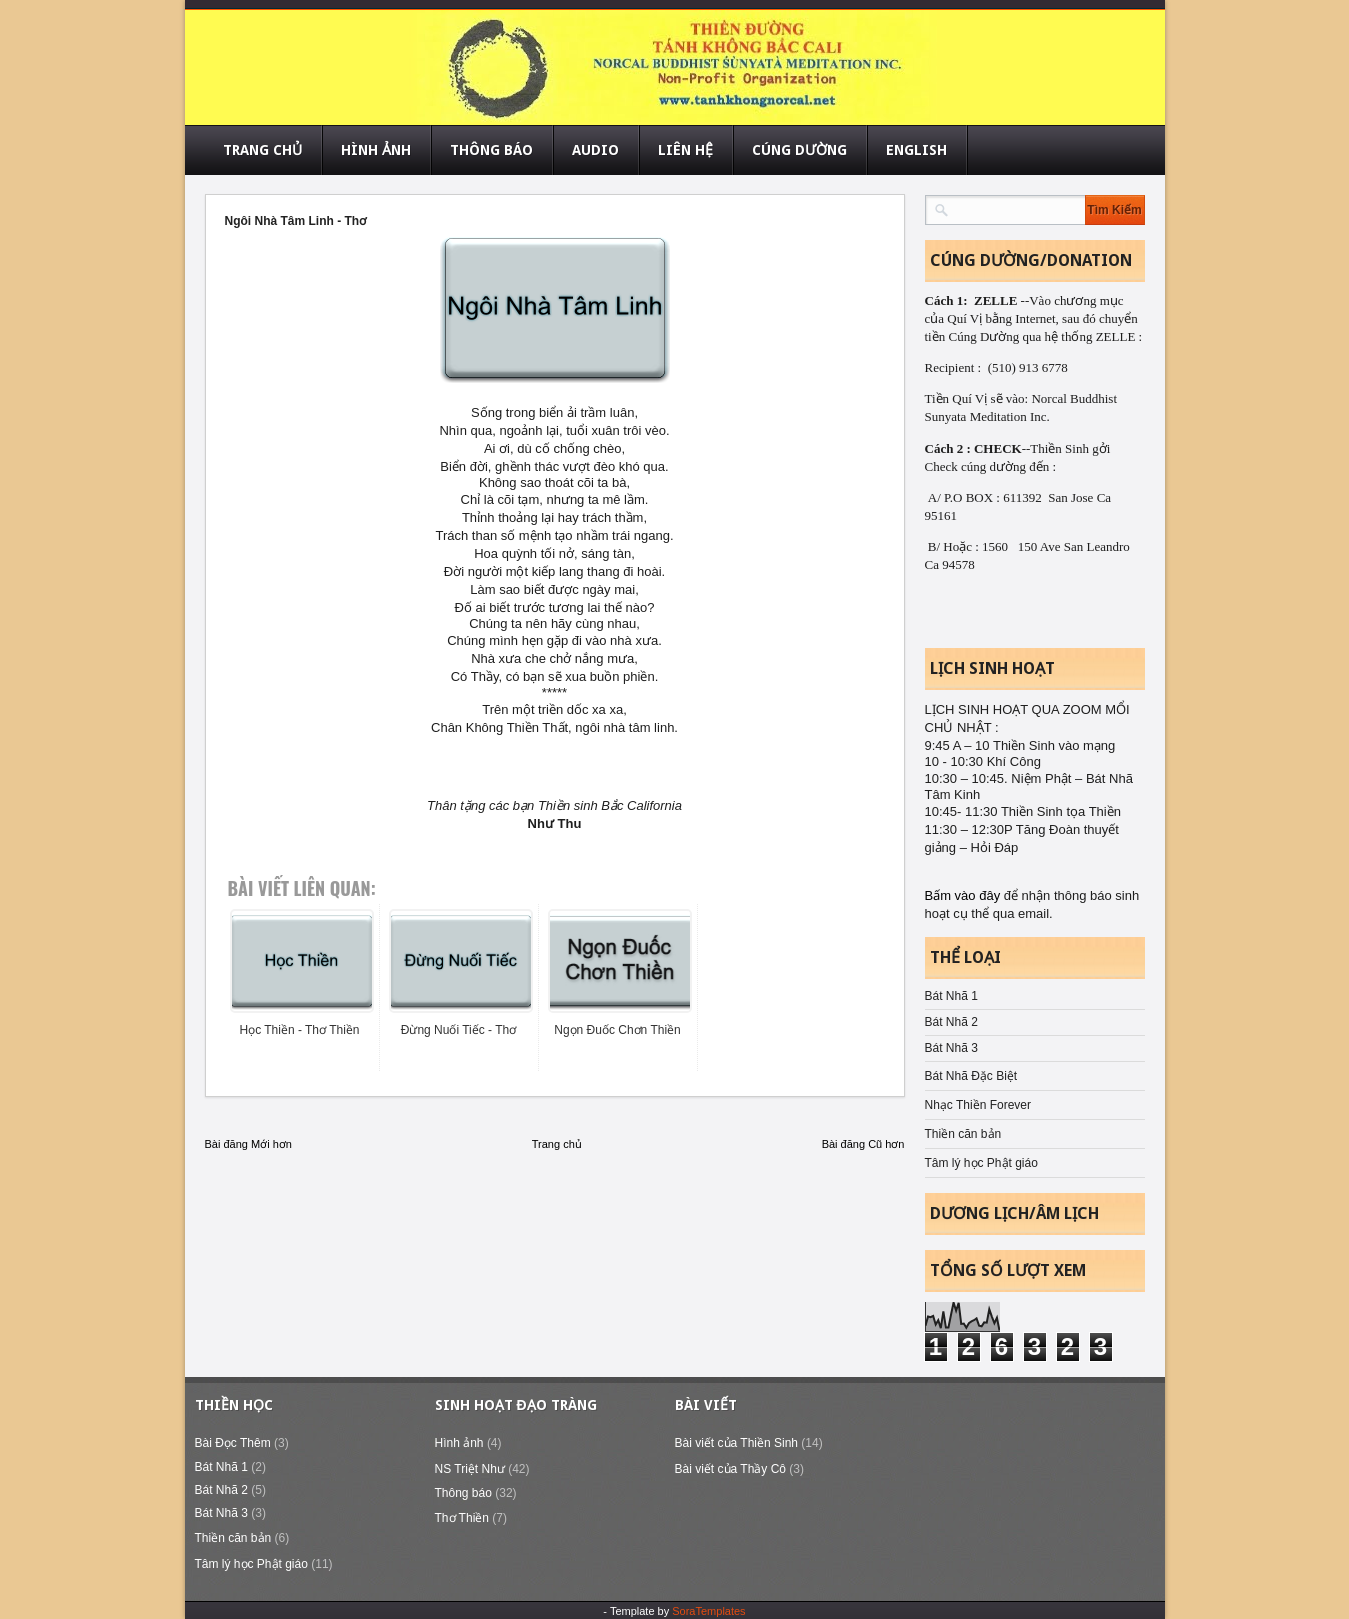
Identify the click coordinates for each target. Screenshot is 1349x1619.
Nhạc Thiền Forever (978, 1105)
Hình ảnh (459, 1443)
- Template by (674, 1611)
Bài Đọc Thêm (233, 1443)
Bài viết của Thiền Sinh (737, 1443)
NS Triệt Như (470, 1469)
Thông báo (463, 1493)
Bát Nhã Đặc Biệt (971, 1076)
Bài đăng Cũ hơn (863, 1144)
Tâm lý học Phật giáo (981, 1163)
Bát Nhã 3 (951, 1048)
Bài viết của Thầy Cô (730, 1469)
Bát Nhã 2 (951, 1022)
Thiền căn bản (963, 1134)
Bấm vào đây (964, 895)
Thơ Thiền (462, 1518)
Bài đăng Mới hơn (248, 1144)
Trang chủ (557, 1144)
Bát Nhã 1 (951, 996)
